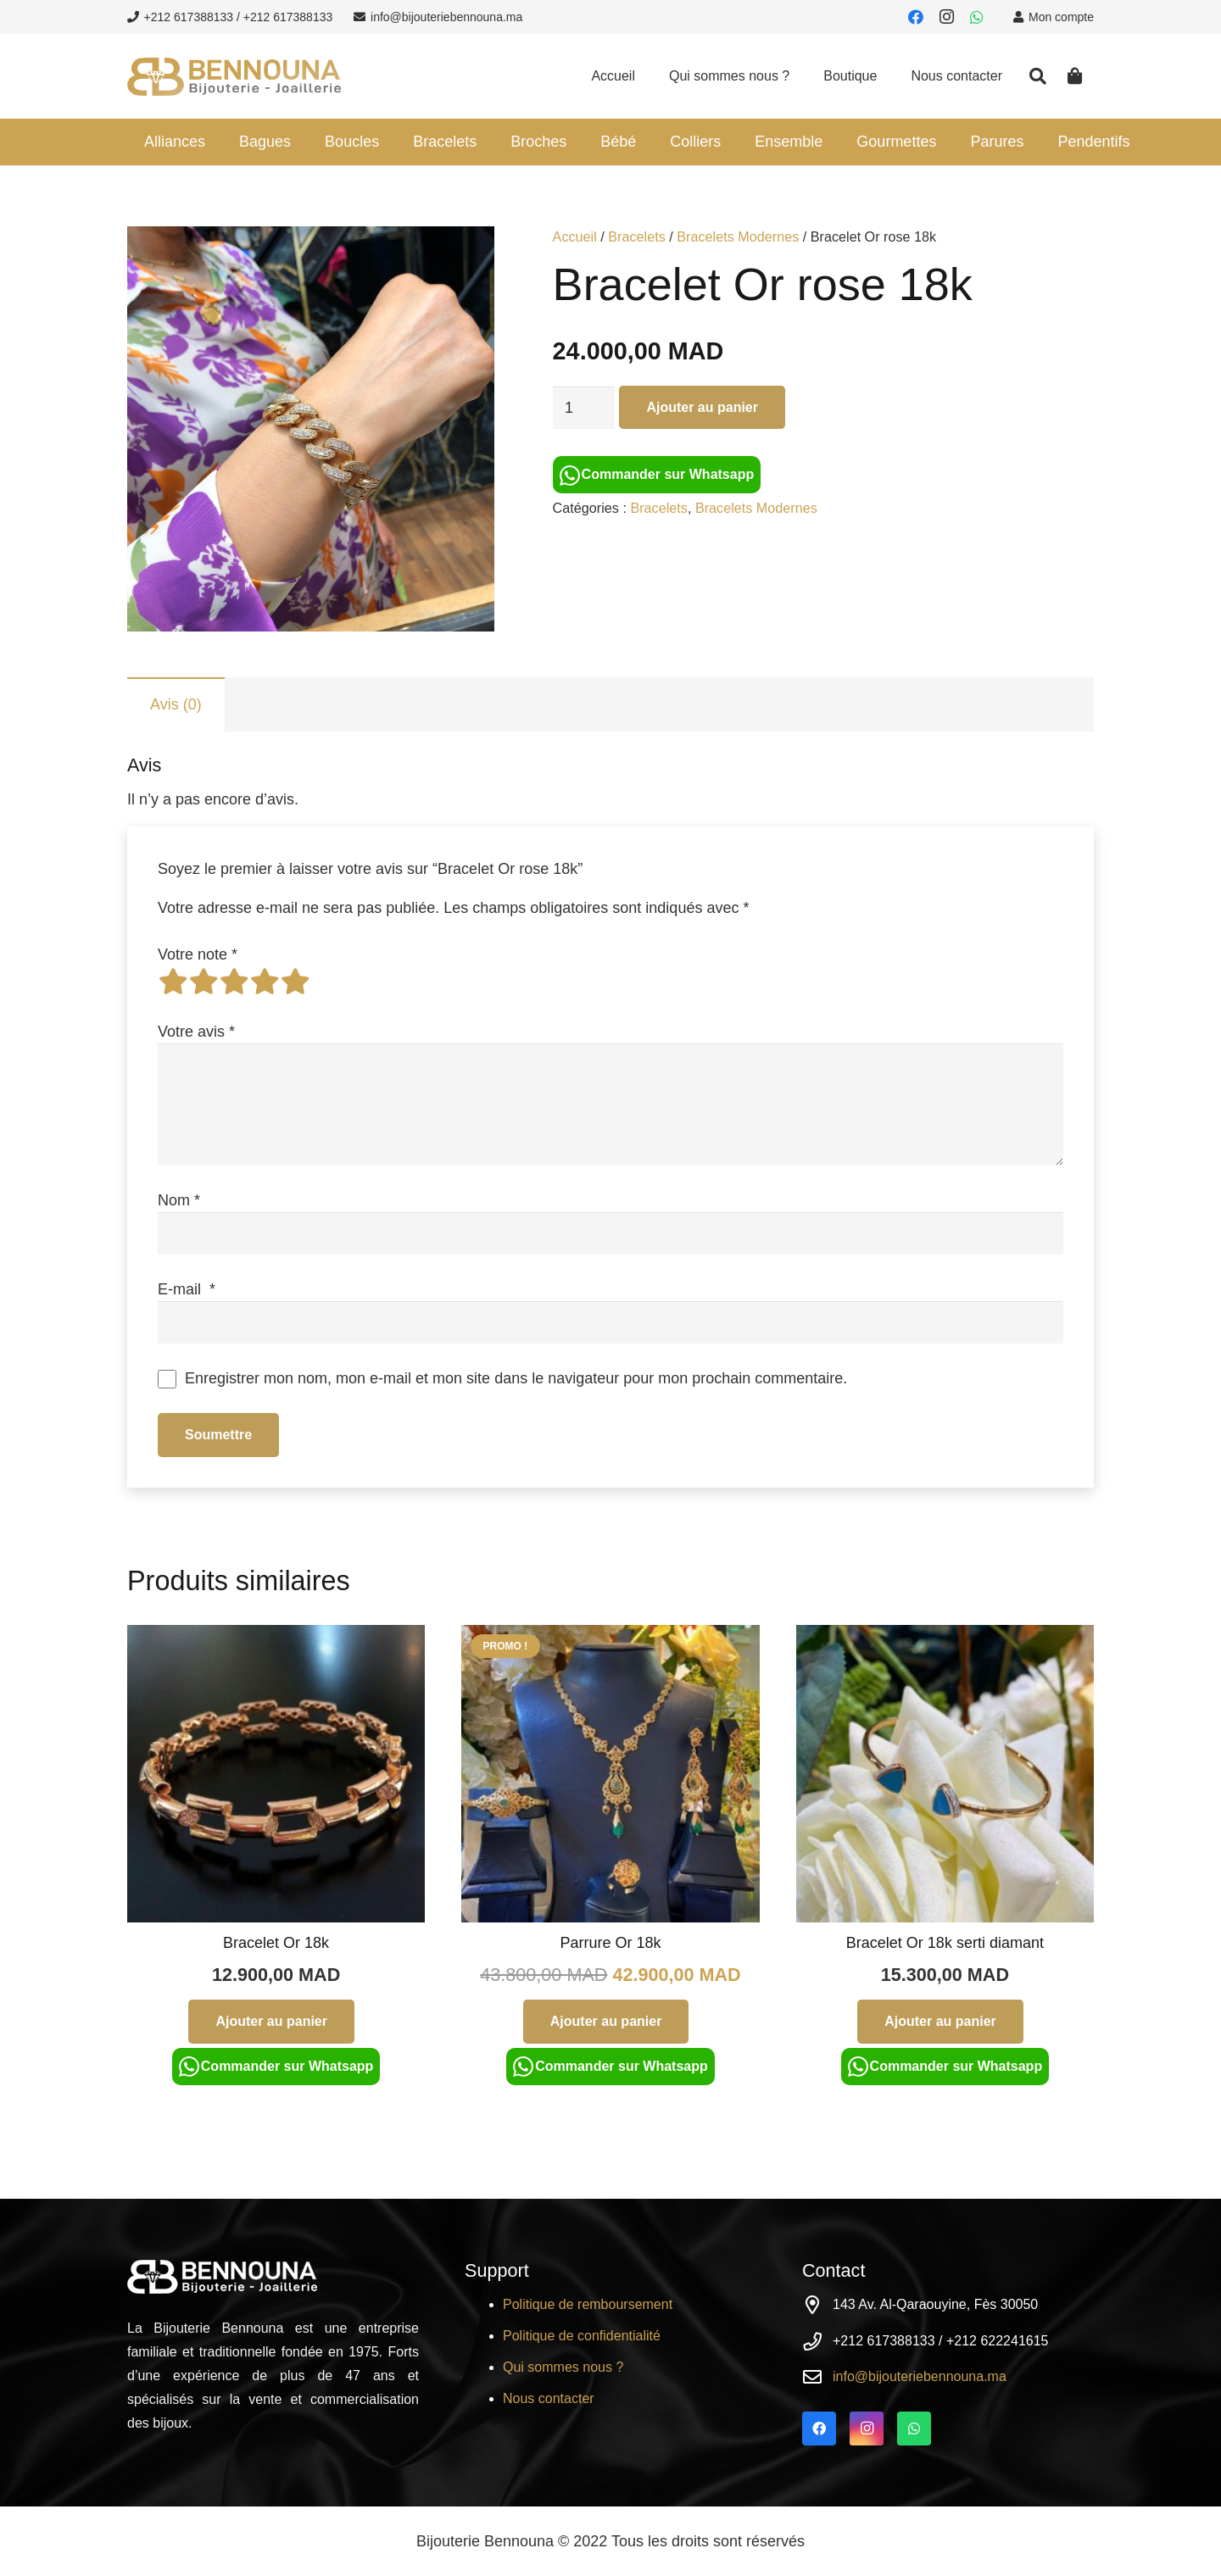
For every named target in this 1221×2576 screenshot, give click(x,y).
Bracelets (636, 236)
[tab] (176, 704)
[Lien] (234, 77)
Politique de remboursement (587, 2304)
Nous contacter (548, 2398)
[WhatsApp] (977, 17)
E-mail (186, 1289)
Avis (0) (176, 704)
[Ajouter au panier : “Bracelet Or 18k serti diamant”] (940, 2021)
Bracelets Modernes (738, 236)
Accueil (575, 236)
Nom (179, 1200)
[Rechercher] (1038, 76)
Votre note (197, 954)
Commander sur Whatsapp (657, 475)
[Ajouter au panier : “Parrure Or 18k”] (606, 2021)
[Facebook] (915, 17)
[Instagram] (946, 17)
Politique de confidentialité (582, 2335)
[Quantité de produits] (584, 408)
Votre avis (196, 1031)
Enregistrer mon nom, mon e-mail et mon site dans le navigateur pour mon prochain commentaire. (516, 1378)
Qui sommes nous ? (563, 2367)
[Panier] (1075, 76)
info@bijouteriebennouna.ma (919, 2376)
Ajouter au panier (702, 407)
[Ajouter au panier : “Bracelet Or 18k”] (271, 2021)
